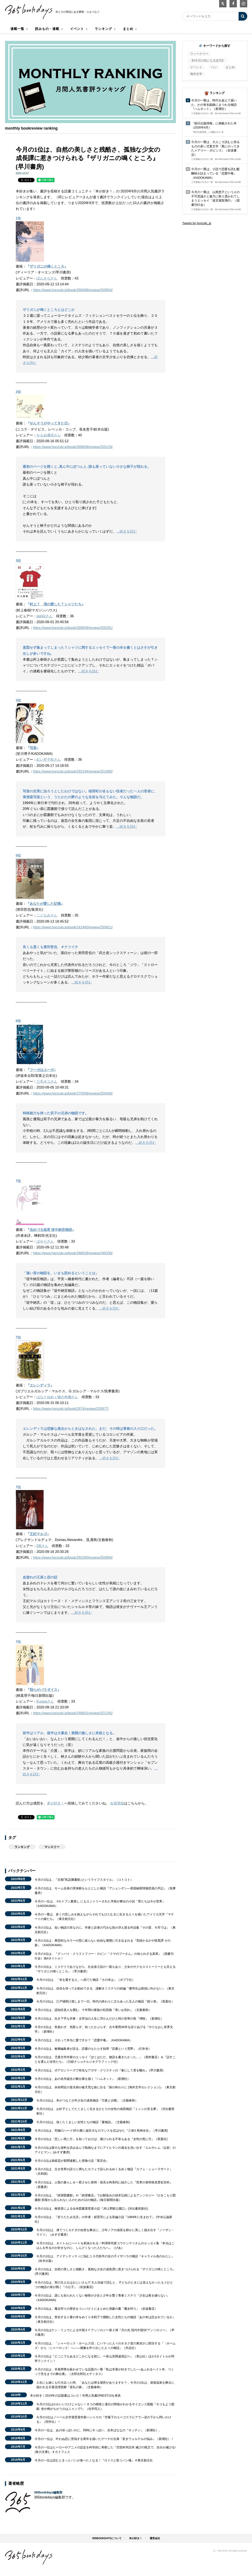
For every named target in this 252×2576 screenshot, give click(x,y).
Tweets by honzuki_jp (196, 223)
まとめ (128, 29)
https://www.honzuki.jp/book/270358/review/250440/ (73, 1093)
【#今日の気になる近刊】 (207, 60)
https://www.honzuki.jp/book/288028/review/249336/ (73, 1253)
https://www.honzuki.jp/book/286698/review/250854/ (73, 290)
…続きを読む (126, 531)
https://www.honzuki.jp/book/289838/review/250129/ (73, 447)
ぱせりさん (45, 1241)
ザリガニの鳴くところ (47, 266)
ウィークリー (199, 53)
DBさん (42, 1546)
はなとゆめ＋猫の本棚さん (57, 1397)
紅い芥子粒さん (49, 759)
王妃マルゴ (38, 1534)
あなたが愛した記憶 (45, 903)
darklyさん (45, 616)
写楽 (33, 748)
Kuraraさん (45, 1701)
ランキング (103, 29)
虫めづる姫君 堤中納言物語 (51, 1230)
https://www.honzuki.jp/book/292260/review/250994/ (73, 1557)
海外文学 (196, 74)
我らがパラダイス (43, 1690)
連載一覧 (17, 29)
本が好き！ (55, 1803)
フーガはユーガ (42, 1070)
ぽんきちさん (47, 278)
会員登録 (117, 1803)
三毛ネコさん (47, 1081)
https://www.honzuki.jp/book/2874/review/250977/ (71, 1409)
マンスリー (51, 1847)
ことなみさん (47, 915)
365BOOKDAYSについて (106, 2538)
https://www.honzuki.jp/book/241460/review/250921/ (73, 927)
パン (214, 67)
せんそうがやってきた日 (49, 423)
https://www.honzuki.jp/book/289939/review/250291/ (73, 628)
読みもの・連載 (47, 29)
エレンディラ (40, 1385)
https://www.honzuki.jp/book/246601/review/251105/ (73, 1713)
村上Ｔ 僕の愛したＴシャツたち (56, 604)
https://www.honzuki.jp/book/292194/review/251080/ (73, 771)
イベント (77, 29)
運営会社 (155, 2538)
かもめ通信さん (49, 435)
